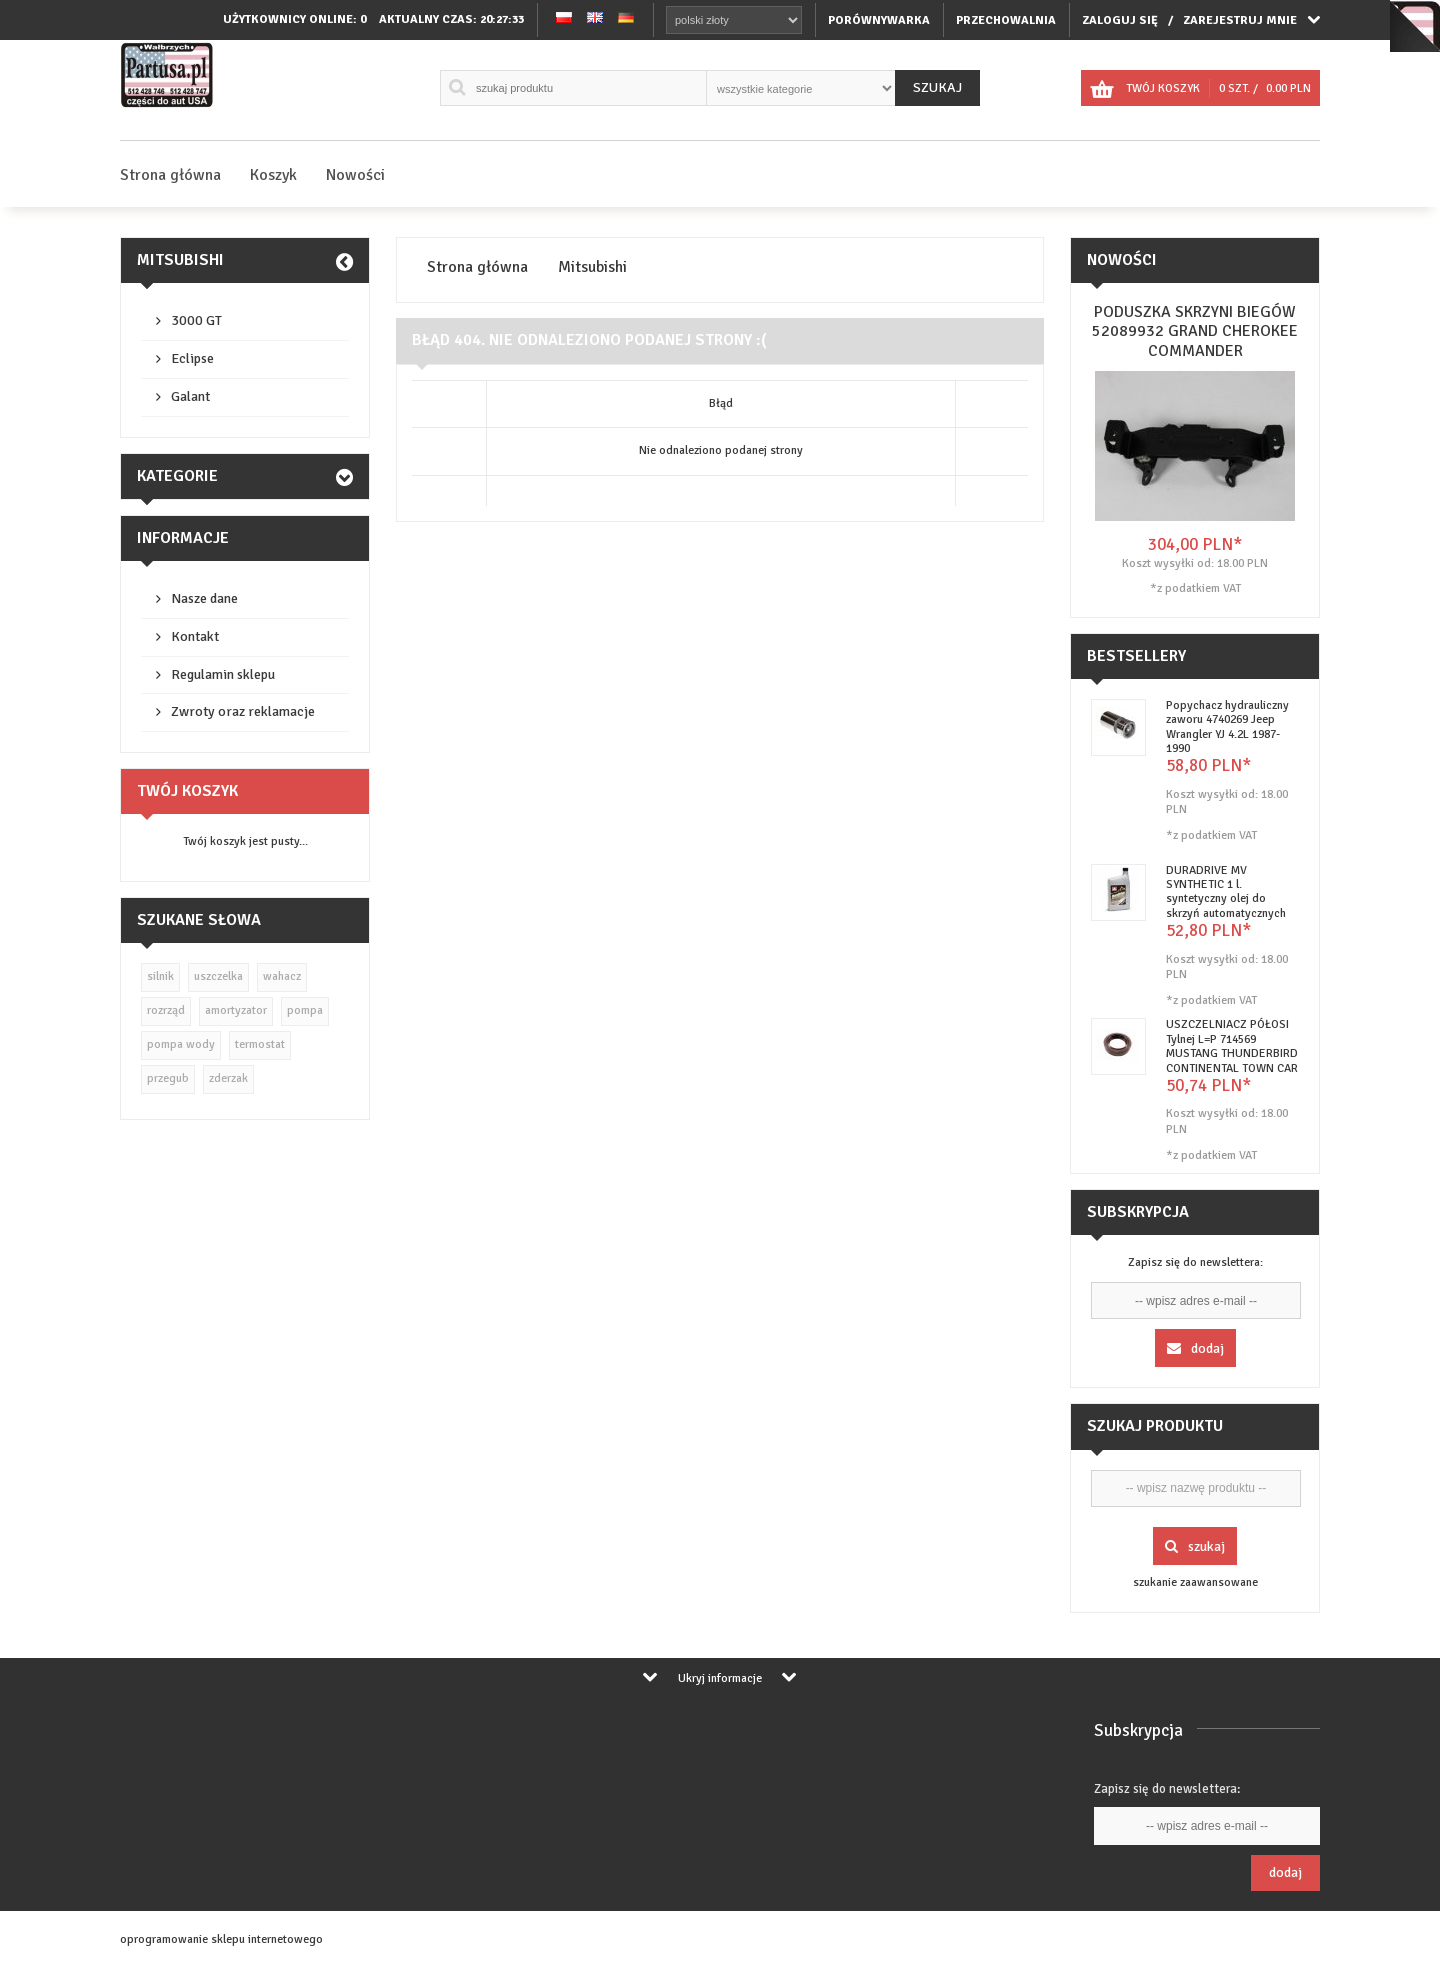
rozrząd (166, 1010)
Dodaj (1195, 1348)
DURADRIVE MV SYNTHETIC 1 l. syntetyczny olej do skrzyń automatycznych (1226, 892)
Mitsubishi (180, 260)
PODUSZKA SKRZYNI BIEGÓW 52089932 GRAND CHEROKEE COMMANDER (1195, 331)
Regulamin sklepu (223, 674)
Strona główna (170, 175)
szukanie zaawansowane (1195, 1582)
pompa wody (181, 1044)
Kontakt (195, 636)
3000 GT (196, 320)
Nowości (355, 175)
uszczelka (218, 976)
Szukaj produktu (1155, 1426)
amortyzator (236, 1010)
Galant (190, 396)
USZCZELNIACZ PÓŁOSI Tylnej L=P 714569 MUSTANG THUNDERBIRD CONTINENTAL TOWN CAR (1232, 1046)
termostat (260, 1044)
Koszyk (273, 175)
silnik (160, 976)
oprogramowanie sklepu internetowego (221, 1939)
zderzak (228, 1078)
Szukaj (937, 87)
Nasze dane (204, 598)
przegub (168, 1078)
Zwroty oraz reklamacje (243, 711)
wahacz (282, 976)
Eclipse (192, 358)
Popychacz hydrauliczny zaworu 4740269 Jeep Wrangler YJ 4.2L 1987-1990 (1227, 727)
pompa (305, 1010)
